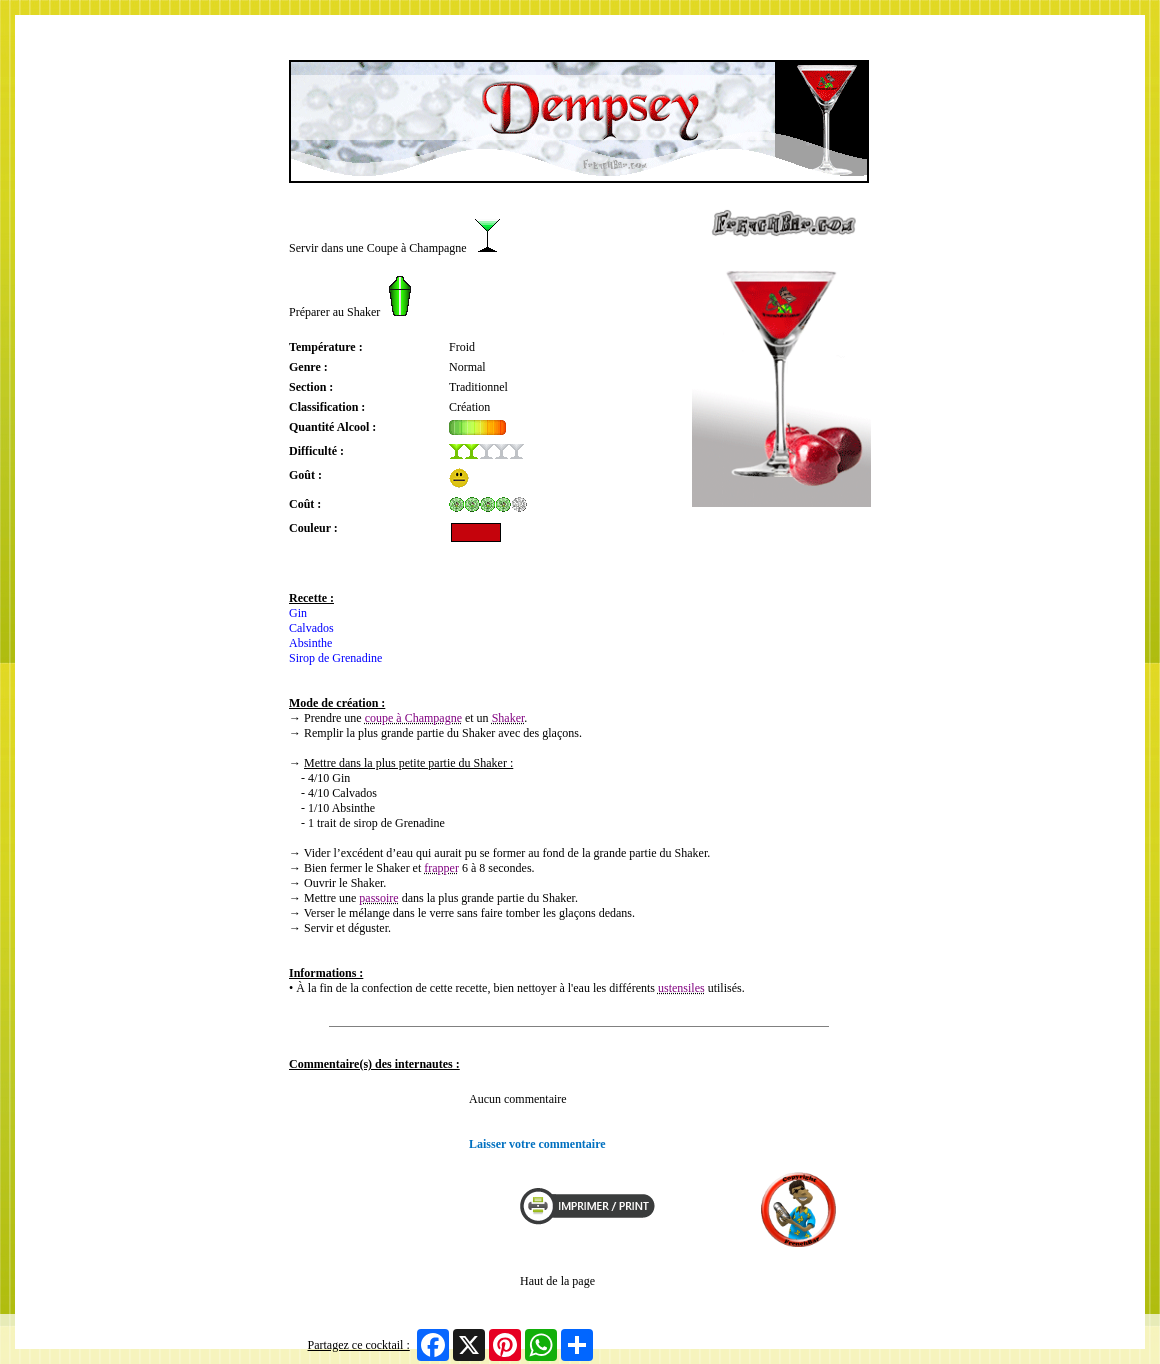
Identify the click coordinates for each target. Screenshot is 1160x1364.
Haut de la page (557, 1281)
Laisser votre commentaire (537, 1144)
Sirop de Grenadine (335, 658)
